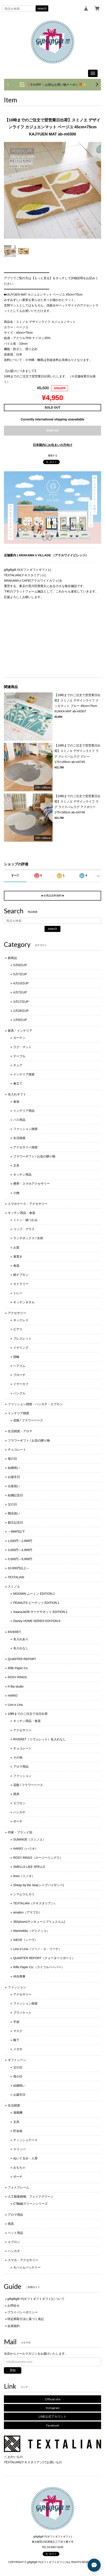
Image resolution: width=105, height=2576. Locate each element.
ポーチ (17, 1821)
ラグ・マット (22, 1047)
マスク (17, 2031)
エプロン (19, 1803)
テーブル (19, 1056)
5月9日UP (20, 965)
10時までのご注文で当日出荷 (28, 1713)
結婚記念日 (15, 1495)
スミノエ (14, 1586)
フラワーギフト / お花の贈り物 (34, 1156)
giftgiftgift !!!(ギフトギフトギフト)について (36, 2299)
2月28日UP (21, 1010)
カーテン (19, 1037)
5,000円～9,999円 (20, 1559)
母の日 (12, 1458)
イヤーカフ (20, 1384)
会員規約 (13, 2326)
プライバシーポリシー (22, 2312)
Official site (52, 2399)
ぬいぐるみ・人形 (25, 2158)
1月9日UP (20, 1020)
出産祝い (14, 1486)
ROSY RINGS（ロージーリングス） (38, 1857)
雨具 (16, 1794)
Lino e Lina (15, 1704)
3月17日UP (21, 1001)
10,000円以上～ (18, 1568)
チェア (17, 1065)
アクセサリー (17, 1313)
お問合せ (13, 2305)
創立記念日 (15, 1522)
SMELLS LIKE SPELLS (29, 1866)
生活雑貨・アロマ (20, 1431)
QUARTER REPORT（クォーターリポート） (44, 1958)
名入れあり (20, 1639)
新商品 (12, 958)
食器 (16, 1101)
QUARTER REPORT (22, 1659)
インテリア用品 (24, 1110)
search (42, 8)
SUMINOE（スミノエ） (29, 1839)
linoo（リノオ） (24, 1876)
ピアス (17, 1329)
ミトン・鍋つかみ (25, 1220)
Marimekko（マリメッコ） (31, 1930)
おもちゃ (19, 2167)
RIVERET (14, 1632)
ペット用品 (15, 2233)
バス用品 (19, 1119)
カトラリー (20, 1284)
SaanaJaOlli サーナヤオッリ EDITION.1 (40, 1612)
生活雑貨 (19, 1138)
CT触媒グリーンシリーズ (30, 2203)
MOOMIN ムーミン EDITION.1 (34, 1593)
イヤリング (20, 1347)
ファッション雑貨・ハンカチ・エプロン (35, 1404)
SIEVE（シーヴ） (25, 1940)
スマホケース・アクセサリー (27, 1203)
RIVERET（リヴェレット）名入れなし (39, 1739)
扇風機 (17, 2112)
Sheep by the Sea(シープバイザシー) (38, 1885)
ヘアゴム (19, 1366)
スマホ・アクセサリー (23, 2260)
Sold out (53, 430)
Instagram (53, 2408)
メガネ (17, 2049)
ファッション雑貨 (25, 1129)
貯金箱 (17, 2131)
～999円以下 (16, 1531)
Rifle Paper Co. (18, 1668)
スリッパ (19, 2149)
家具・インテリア (20, 1030)
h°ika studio (16, 1686)
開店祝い (14, 1513)
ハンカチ (19, 1812)
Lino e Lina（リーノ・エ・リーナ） (37, 1949)
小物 (16, 1193)
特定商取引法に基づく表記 (25, 2319)
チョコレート (17, 1449)
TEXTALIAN (16, 1577)
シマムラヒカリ (24, 1894)
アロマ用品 (20, 1766)
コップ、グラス (24, 1229)
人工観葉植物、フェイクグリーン (30, 2196)
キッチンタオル (24, 1302)
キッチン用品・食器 (21, 1213)
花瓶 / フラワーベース (28, 1420)
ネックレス (20, 1320)
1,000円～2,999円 (20, 1541)
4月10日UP (21, 983)
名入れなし (20, 1648)
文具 (16, 1165)
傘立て (17, 1083)
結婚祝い (14, 1467)
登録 (13, 2370)
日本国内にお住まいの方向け (52, 445)
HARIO (12, 1695)
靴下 (16, 2040)
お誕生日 (14, 1477)
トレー (17, 1293)
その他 (17, 1757)
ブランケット (22, 2012)
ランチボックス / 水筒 (28, 1238)
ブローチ (19, 1375)
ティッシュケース (25, 2140)
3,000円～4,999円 (20, 1550)
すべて (15, 875)
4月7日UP (20, 992)
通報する (52, 455)
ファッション (22, 1776)
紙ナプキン (20, 1274)
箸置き (17, 1256)
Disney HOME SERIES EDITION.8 (36, 1621)
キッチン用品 (22, 1174)
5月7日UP (20, 974)
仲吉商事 (19, 1976)
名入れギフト (17, 1094)
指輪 (16, 1356)
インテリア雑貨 (24, 1074)
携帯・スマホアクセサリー (31, 1183)
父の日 (12, 1504)
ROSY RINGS (17, 1677)
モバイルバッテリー (27, 2267)
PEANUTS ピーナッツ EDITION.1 (36, 1602)
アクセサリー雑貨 (25, 1147)
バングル (19, 1393)
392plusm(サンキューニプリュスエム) (39, 1921)
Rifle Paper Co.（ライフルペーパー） (38, 1967)
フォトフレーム (18, 2187)
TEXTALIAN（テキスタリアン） (35, 1903)
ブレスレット (22, 1338)
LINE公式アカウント (53, 2416)
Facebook (52, 2425)
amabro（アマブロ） (27, 1912)
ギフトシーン (17, 2060)
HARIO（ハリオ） (25, 1848)
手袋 (16, 2022)
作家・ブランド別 (20, 1832)
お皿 (16, 1247)
